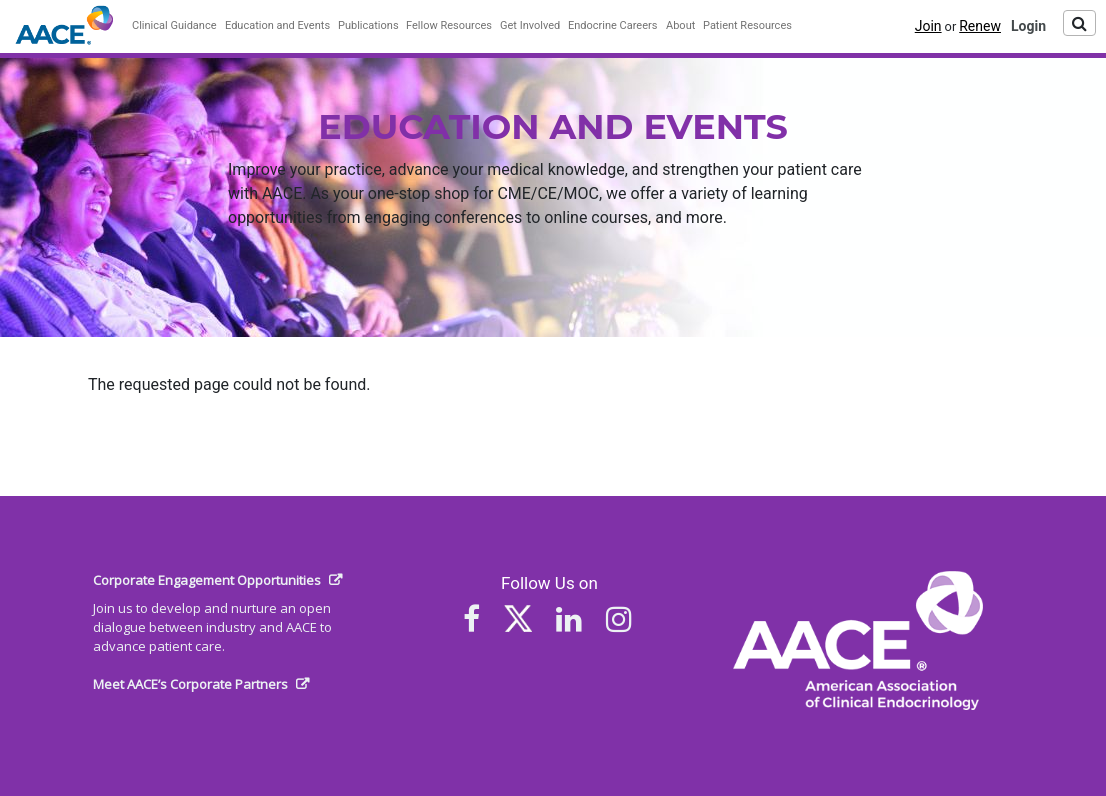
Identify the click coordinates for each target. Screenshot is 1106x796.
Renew (980, 26)
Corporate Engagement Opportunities (207, 580)
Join (928, 26)
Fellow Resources (449, 25)
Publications (368, 25)
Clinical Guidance (174, 25)
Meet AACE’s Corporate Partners (190, 684)
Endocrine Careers (612, 25)
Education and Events (277, 25)
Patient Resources (747, 25)
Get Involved (530, 25)
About (680, 25)
